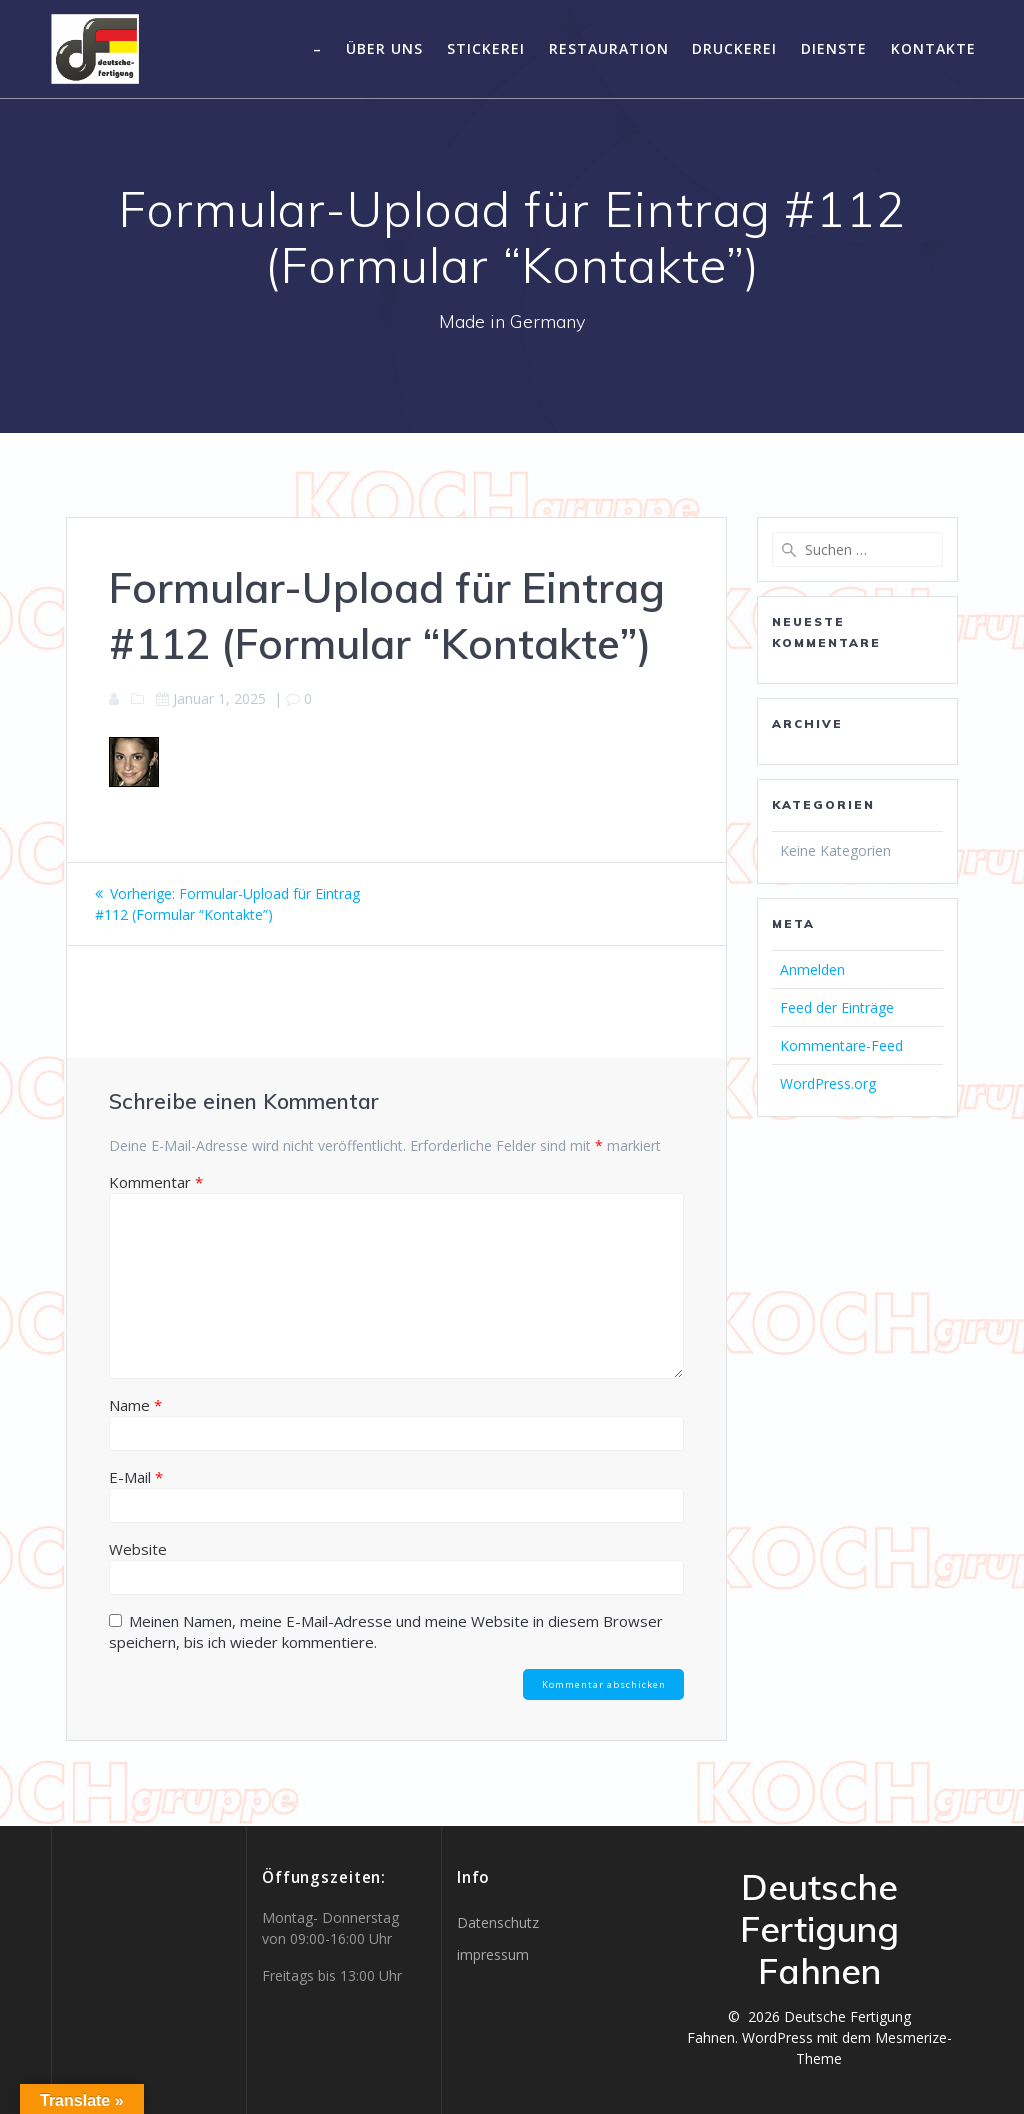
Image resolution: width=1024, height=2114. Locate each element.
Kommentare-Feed (841, 1045)
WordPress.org (828, 1083)
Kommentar (156, 1182)
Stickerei (486, 48)
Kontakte (933, 48)
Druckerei (734, 48)
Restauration (609, 48)
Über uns (384, 48)
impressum (493, 1954)
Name (135, 1405)
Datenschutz (498, 1922)
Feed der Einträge (837, 1007)
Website (138, 1549)
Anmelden (812, 969)
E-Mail (136, 1477)
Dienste (834, 48)
